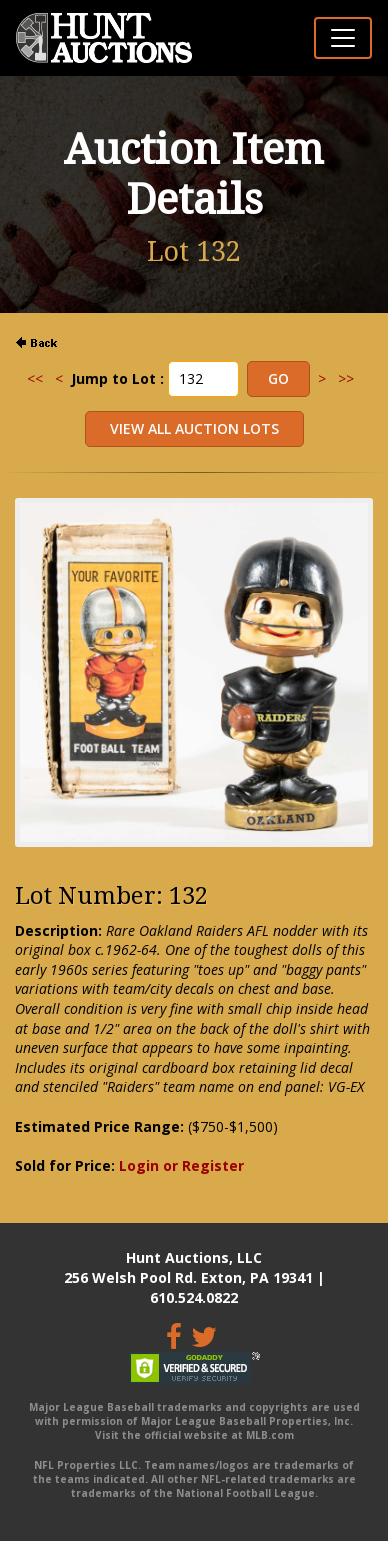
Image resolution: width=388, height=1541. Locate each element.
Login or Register (181, 1165)
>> (346, 378)
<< (35, 378)
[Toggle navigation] (343, 38)
